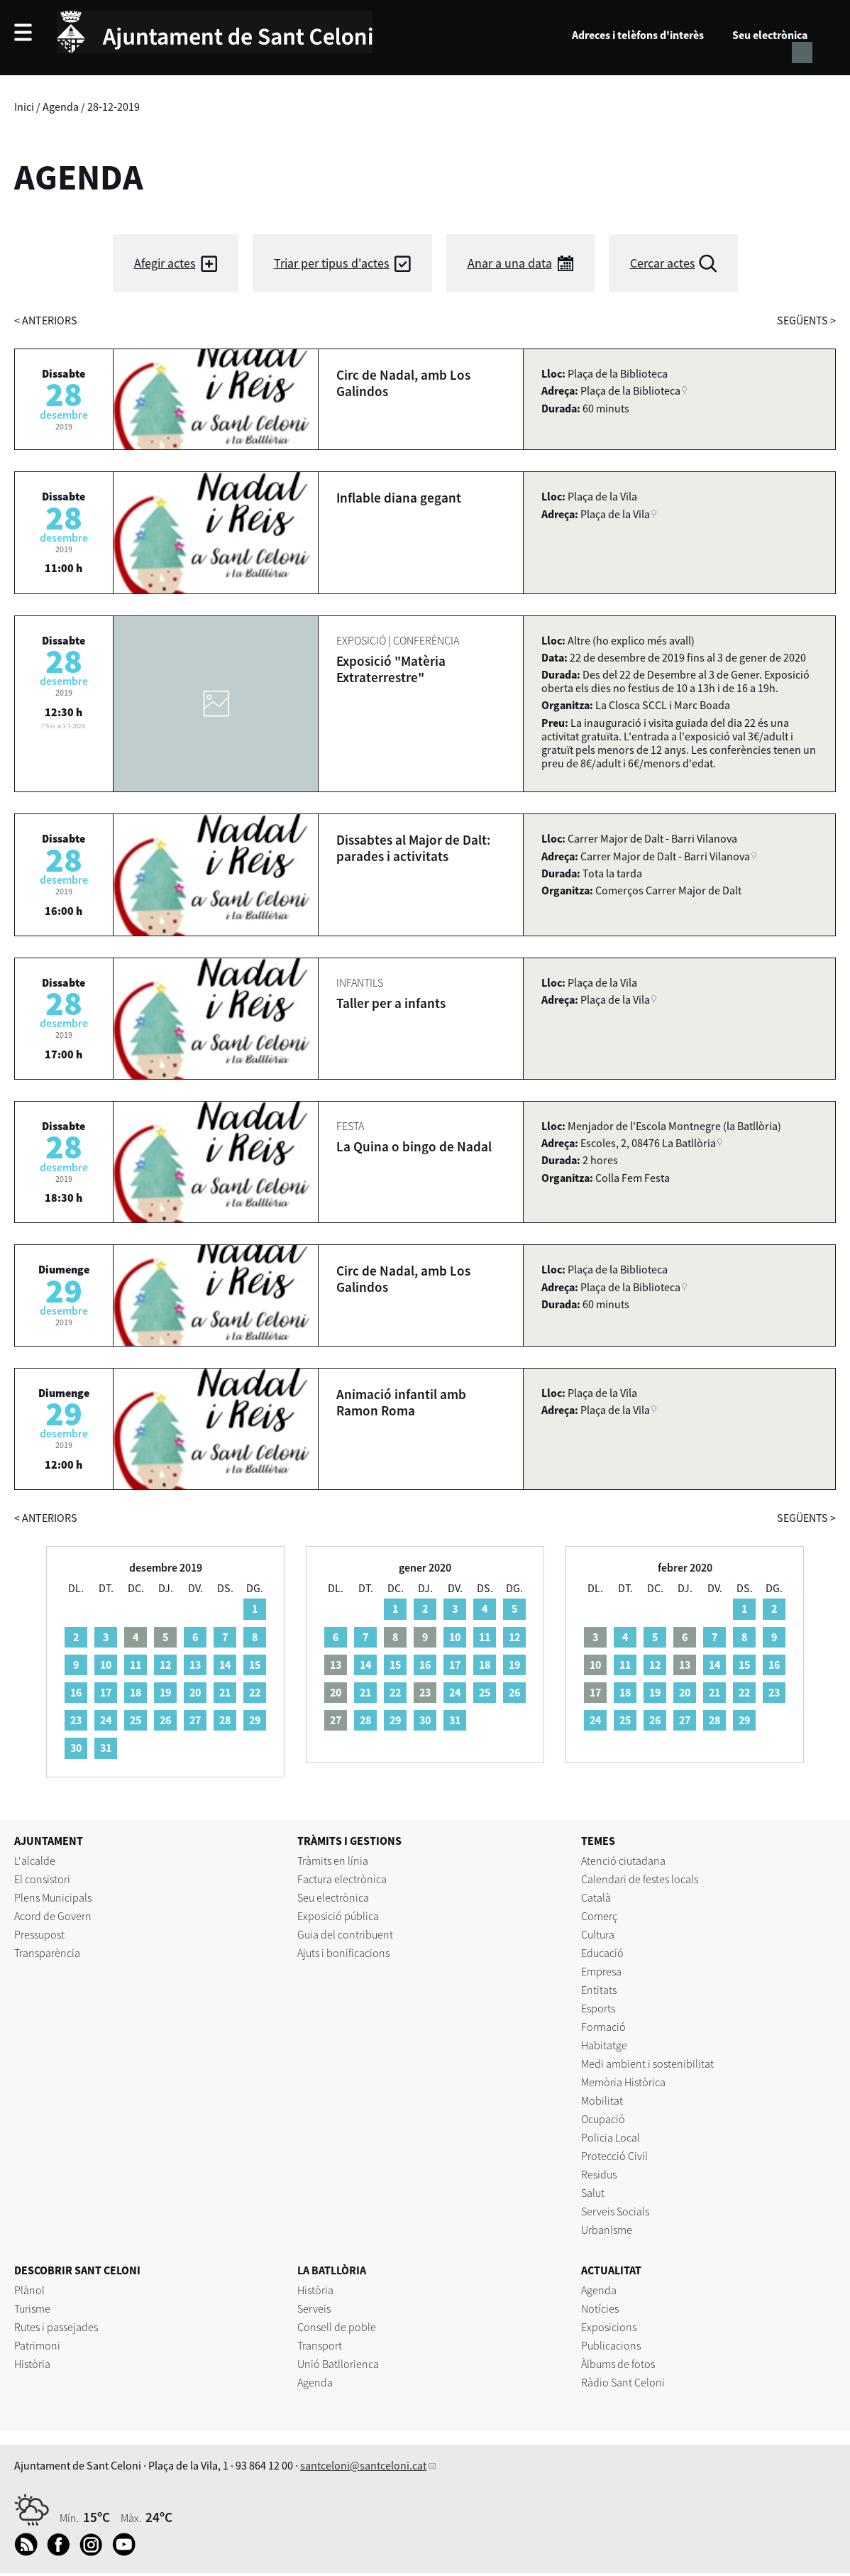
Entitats (599, 1990)
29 (254, 1720)
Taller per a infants (391, 1003)
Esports (598, 2008)
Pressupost (39, 1934)
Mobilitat (602, 2100)
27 (195, 1720)
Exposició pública (338, 1916)
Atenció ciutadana (623, 1860)
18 (135, 1692)
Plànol (29, 2290)
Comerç (599, 1916)
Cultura (597, 1934)
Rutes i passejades (56, 2327)
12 (165, 1664)
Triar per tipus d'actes (332, 263)
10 (105, 1664)
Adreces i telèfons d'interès (638, 35)
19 (165, 1692)
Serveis (314, 2308)
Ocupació (603, 2119)
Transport (319, 2345)
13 (195, 1664)
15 (254, 1664)
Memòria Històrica (623, 2082)
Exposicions (608, 2327)
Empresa (601, 1971)
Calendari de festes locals (639, 1879)
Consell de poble (336, 2327)
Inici (24, 106)
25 (135, 1720)
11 (135, 1664)
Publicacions (611, 2345)
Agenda (61, 106)
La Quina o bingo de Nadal (414, 1146)
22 (254, 1692)
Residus (599, 2174)
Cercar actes (662, 263)
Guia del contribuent (345, 1934)
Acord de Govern (53, 1916)
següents (806, 320)
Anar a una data (510, 263)
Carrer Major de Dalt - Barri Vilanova (665, 856)
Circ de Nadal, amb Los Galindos (403, 383)
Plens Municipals (53, 1897)
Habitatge (604, 2045)
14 (225, 1664)
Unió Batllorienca (338, 2364)
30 (76, 1748)
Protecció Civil (614, 2156)
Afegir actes (165, 263)
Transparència (47, 1953)
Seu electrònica (769, 35)
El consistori (42, 1879)
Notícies (600, 2308)
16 (76, 1692)
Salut (593, 2193)
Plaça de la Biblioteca (630, 390)
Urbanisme (606, 2230)
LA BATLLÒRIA (331, 2270)
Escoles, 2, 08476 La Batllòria (648, 1143)
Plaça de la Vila (615, 514)
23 (76, 1720)
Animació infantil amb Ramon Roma (401, 1402)
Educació (602, 1953)
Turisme (32, 2308)
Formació (603, 2026)
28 (225, 1720)
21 (225, 1692)
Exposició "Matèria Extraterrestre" (391, 669)
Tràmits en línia (332, 1860)
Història (32, 2364)
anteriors (45, 320)
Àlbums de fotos (618, 2364)
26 (165, 1720)
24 (105, 1720)
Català (596, 1897)
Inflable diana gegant (398, 497)
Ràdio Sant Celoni (623, 2382)
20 (195, 1692)
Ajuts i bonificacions (343, 1953)
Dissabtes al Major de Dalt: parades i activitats (413, 848)
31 (105, 1748)
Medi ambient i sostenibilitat (647, 2063)
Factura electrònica (342, 1879)
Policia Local (610, 2137)
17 (105, 1692)
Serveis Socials (615, 2211)
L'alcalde (34, 1860)
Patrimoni (37, 2345)
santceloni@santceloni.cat (363, 2465)
